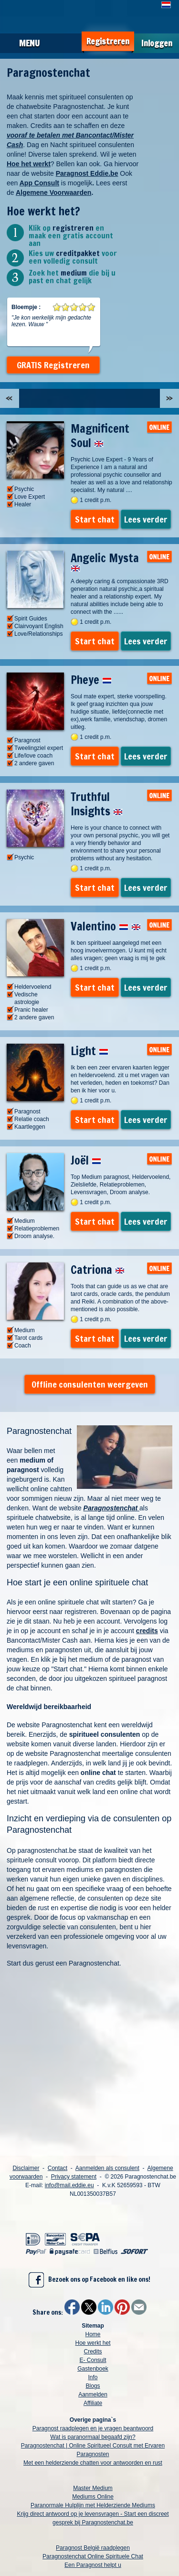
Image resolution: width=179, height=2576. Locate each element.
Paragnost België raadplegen (93, 2547)
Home (92, 2334)
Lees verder (146, 519)
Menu (29, 43)
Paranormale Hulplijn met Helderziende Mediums (93, 2505)
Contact (57, 2168)
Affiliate (93, 2403)
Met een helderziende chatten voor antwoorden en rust (92, 2462)
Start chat (95, 519)
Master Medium (93, 2488)
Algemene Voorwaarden (53, 192)
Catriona (98, 1269)
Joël (86, 1160)
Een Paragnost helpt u (92, 2565)
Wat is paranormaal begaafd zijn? (92, 2437)
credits (147, 1631)
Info (92, 2377)
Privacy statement (73, 2176)
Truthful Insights (97, 804)
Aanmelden (92, 2394)
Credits (93, 2351)
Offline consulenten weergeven (90, 1384)
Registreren (107, 41)
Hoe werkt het (92, 2343)
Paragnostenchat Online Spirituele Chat (92, 2556)
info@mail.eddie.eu (69, 2185)
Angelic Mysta (105, 561)
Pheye (91, 680)
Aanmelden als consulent (107, 2168)
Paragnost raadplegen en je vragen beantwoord (93, 2428)
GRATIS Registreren (53, 365)
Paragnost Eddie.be (87, 173)
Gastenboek (92, 2368)
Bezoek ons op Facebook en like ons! (89, 2279)
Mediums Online (93, 2496)
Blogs (92, 2386)
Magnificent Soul (100, 435)
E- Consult (92, 2360)
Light (89, 1051)
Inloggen (156, 43)
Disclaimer (25, 2168)
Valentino (106, 926)
